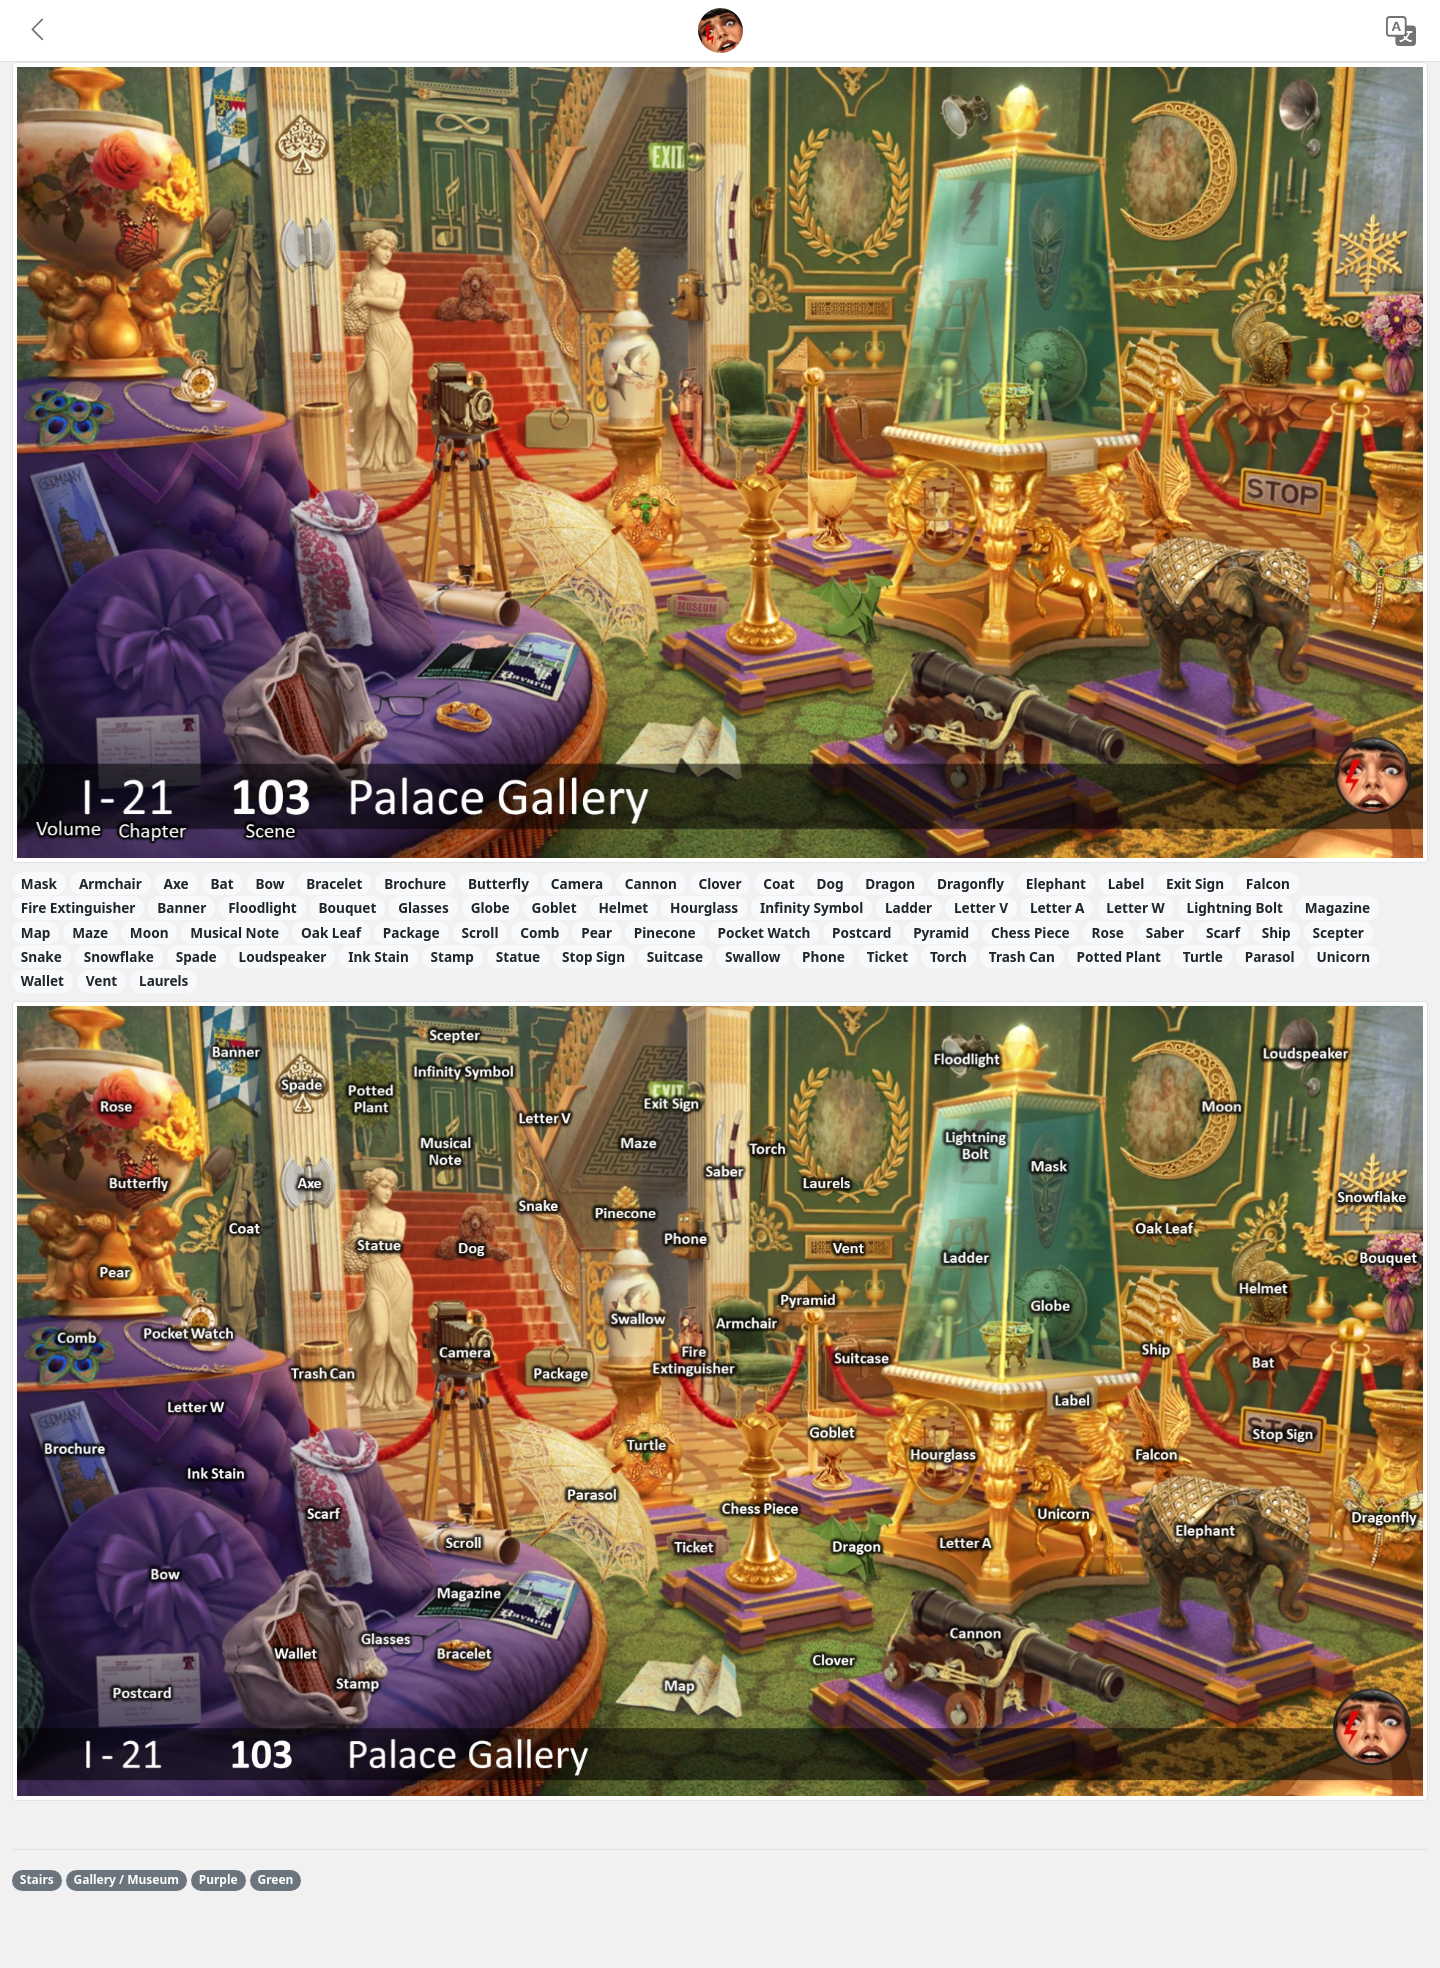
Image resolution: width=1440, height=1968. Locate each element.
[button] (39, 31)
